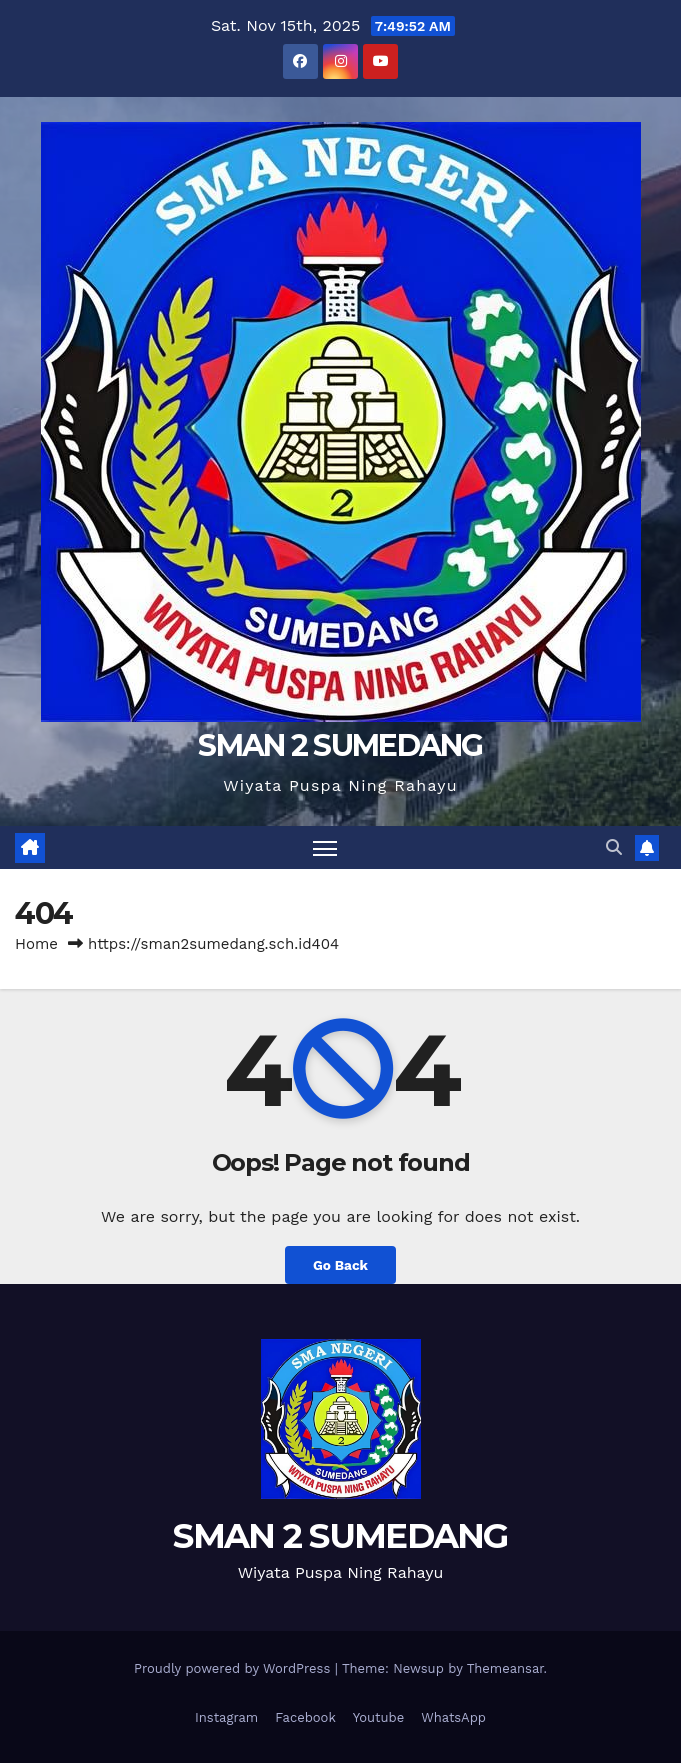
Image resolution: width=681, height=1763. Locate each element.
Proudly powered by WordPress (234, 1668)
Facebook (305, 1717)
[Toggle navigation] (325, 847)
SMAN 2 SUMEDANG (340, 745)
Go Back (340, 1265)
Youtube (378, 1717)
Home (36, 944)
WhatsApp (453, 1717)
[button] (614, 847)
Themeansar (505, 1668)
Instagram (226, 1717)
